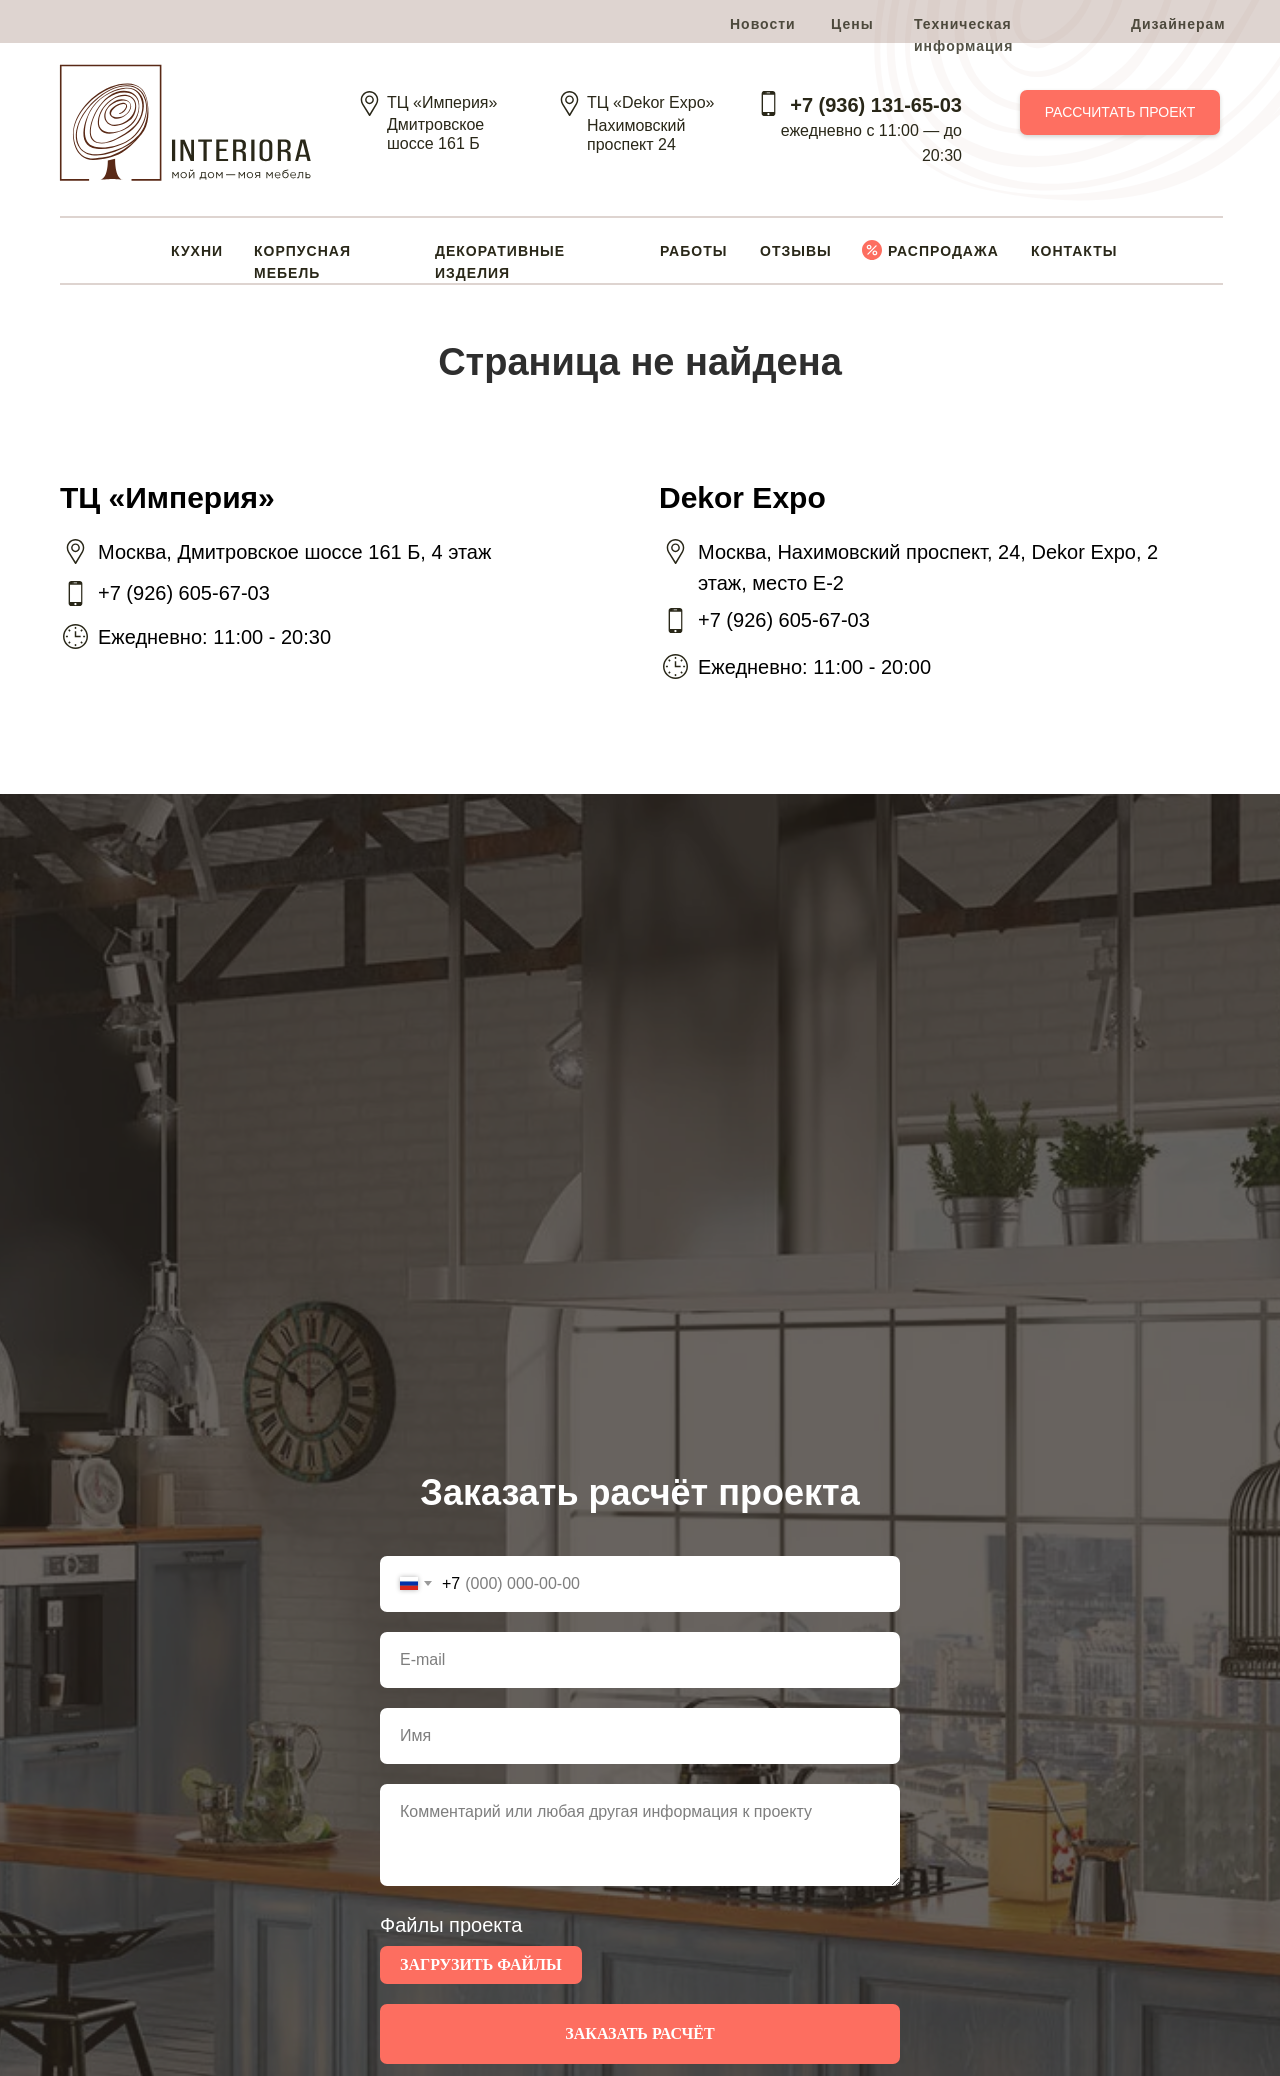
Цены (852, 24)
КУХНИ (197, 251)
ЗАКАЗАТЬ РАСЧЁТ (639, 2033)
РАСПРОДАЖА (943, 251)
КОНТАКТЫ (1074, 251)
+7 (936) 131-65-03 (876, 105)
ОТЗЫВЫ (796, 251)
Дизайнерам (1178, 24)
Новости (763, 24)
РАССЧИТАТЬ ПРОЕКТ (1120, 112)
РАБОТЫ (693, 251)
